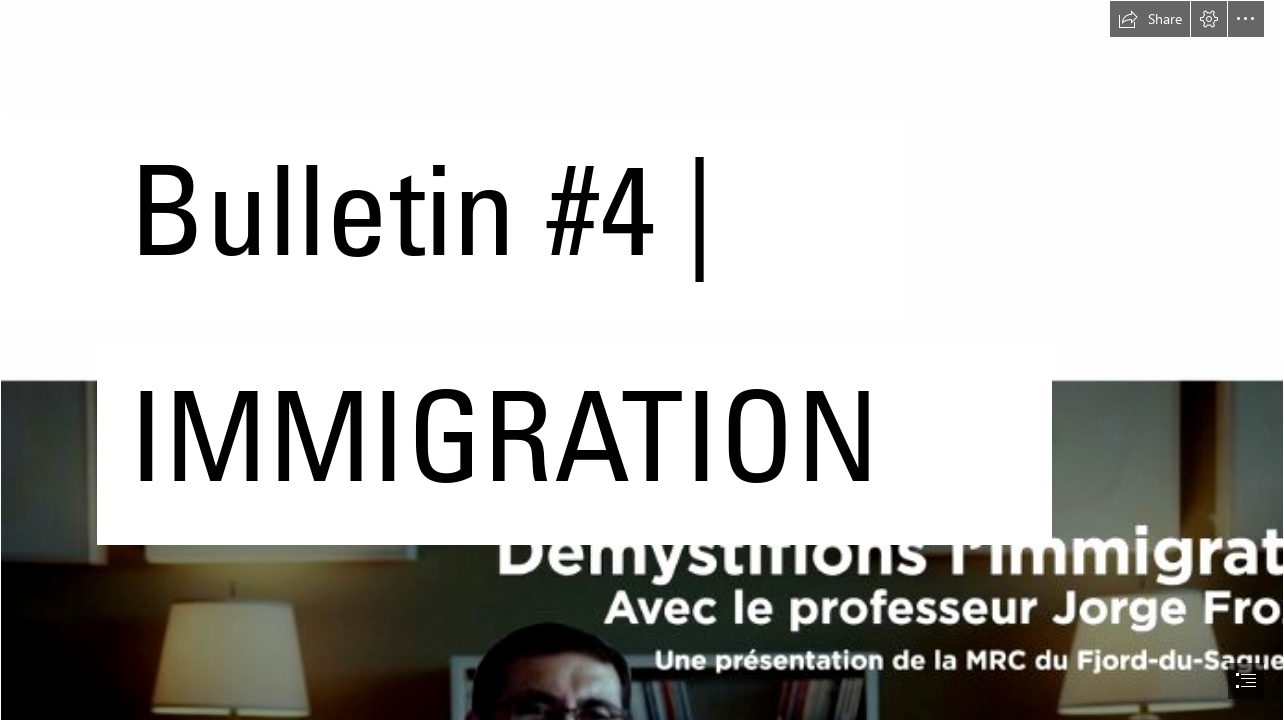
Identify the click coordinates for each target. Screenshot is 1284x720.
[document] (642, 360)
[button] (1150, 19)
